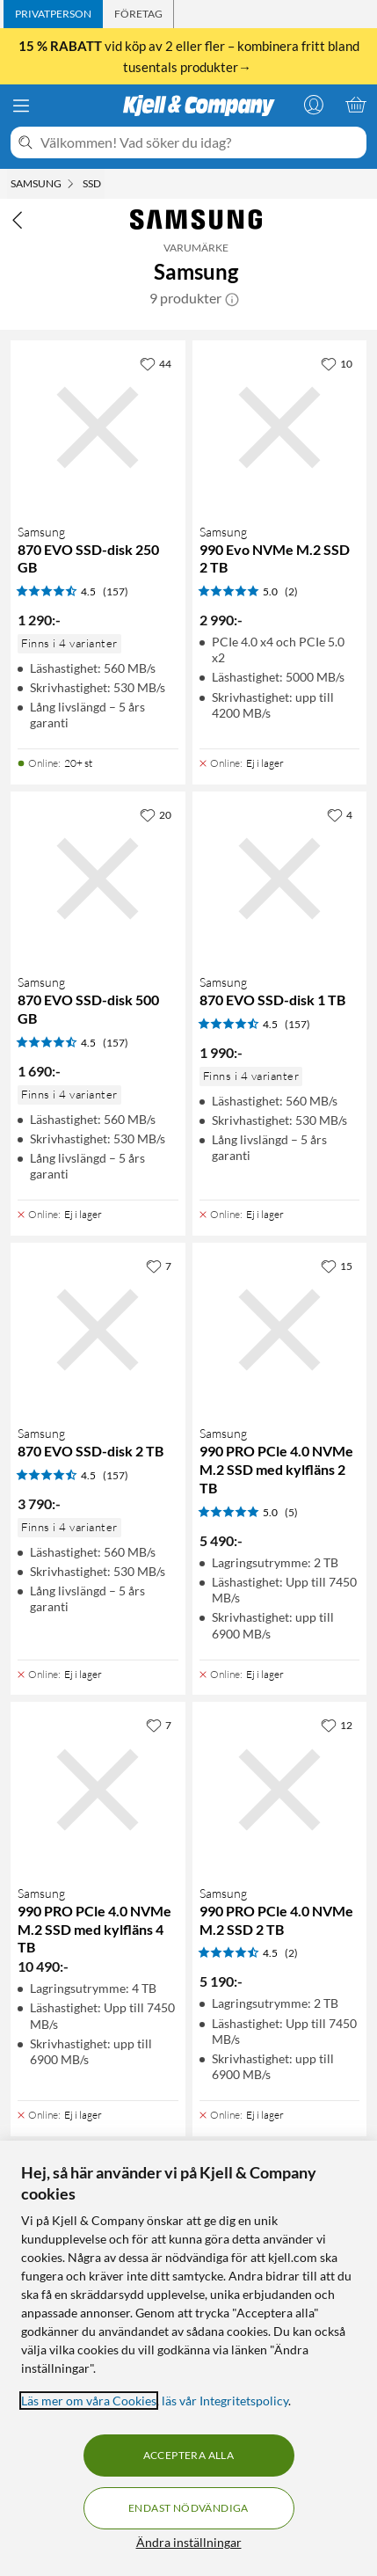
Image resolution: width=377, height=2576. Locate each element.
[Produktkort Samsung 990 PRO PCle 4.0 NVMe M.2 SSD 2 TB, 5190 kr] (279, 1789)
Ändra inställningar (189, 2542)
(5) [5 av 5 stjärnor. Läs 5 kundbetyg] (291, 1512)
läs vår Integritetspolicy (225, 2400)
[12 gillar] (336, 1724)
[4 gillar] (339, 814)
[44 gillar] (155, 363)
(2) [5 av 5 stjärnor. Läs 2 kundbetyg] (291, 591)
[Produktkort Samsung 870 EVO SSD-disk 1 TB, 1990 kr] (279, 879)
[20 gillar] (155, 814)
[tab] (53, 14)
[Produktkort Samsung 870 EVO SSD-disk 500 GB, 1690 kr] (98, 879)
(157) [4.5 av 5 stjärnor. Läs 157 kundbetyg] (115, 591)
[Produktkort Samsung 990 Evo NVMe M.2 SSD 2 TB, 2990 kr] (279, 427)
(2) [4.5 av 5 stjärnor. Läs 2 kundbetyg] (291, 1952)
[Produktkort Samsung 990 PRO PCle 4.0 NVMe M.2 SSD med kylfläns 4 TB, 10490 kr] (98, 1789)
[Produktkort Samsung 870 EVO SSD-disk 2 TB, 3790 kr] (98, 1330)
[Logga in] (314, 105)
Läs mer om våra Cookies (88, 2400)
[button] (232, 298)
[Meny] (21, 105)
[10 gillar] (336, 363)
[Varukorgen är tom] (356, 105)
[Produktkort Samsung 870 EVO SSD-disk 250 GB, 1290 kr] (98, 427)
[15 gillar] (336, 1265)
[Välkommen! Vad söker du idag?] (199, 142)
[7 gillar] (158, 1265)
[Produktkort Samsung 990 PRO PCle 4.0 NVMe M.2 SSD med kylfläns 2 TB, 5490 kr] (279, 1330)
